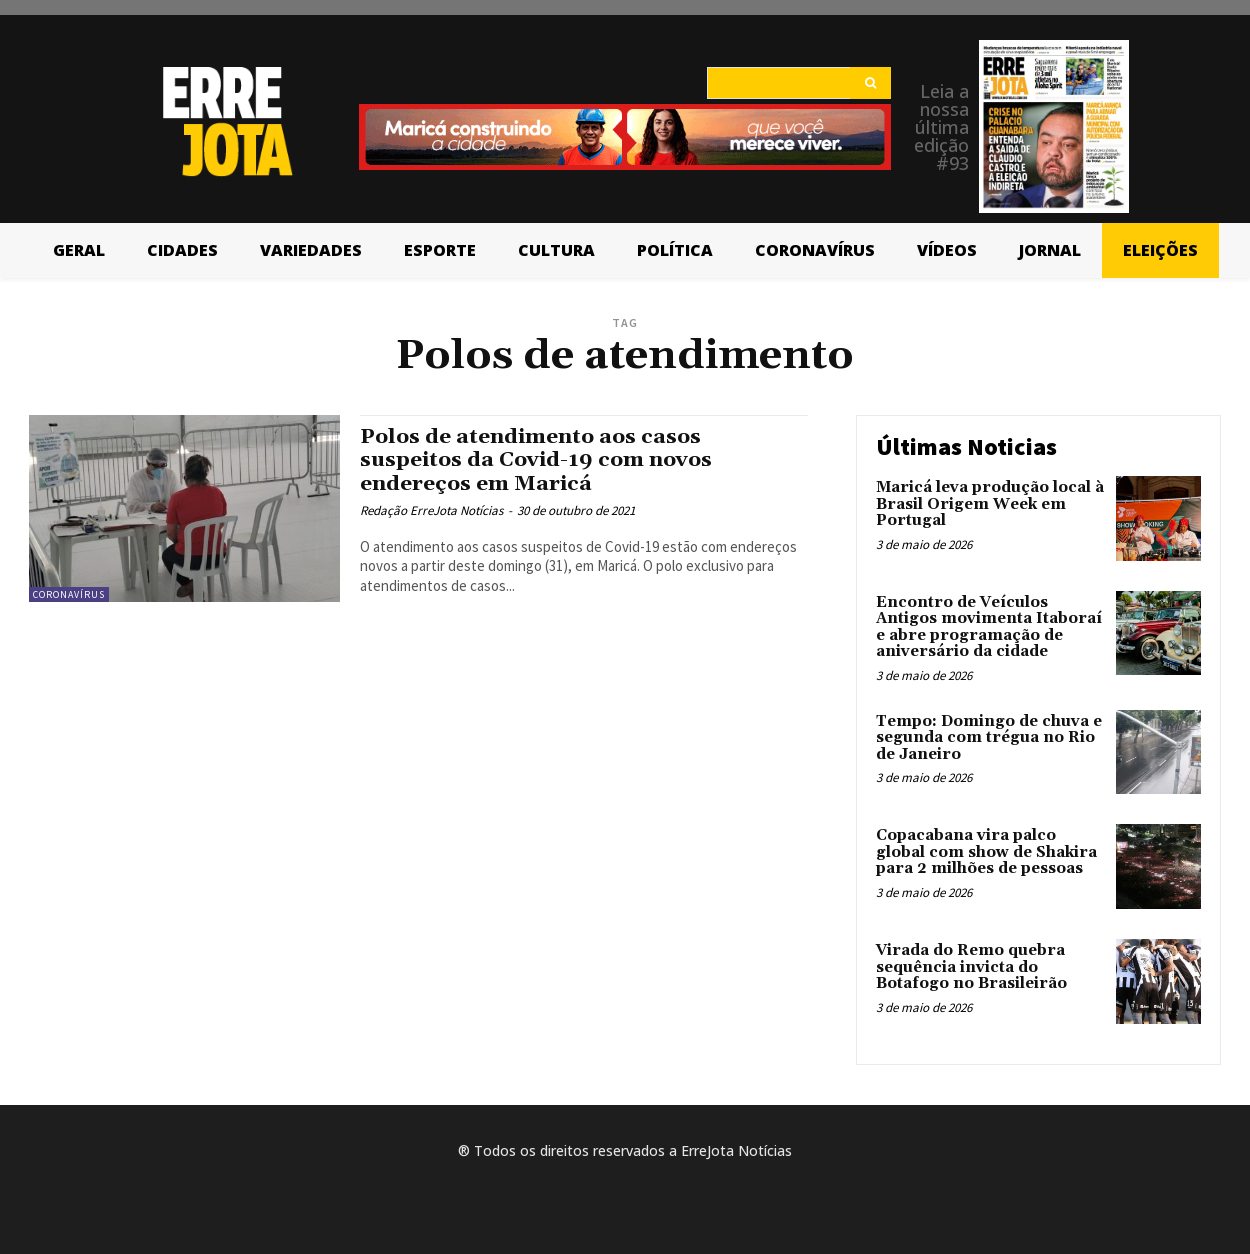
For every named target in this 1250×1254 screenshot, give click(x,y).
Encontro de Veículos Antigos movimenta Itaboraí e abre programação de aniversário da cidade (989, 627)
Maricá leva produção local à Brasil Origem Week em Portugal (990, 504)
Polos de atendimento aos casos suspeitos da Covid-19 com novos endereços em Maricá (537, 460)
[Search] (870, 83)
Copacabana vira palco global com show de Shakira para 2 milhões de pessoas (986, 852)
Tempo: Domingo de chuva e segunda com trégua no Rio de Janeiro (989, 738)
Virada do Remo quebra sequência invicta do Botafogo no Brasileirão (971, 967)
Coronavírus (69, 594)
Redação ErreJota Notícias (431, 510)
